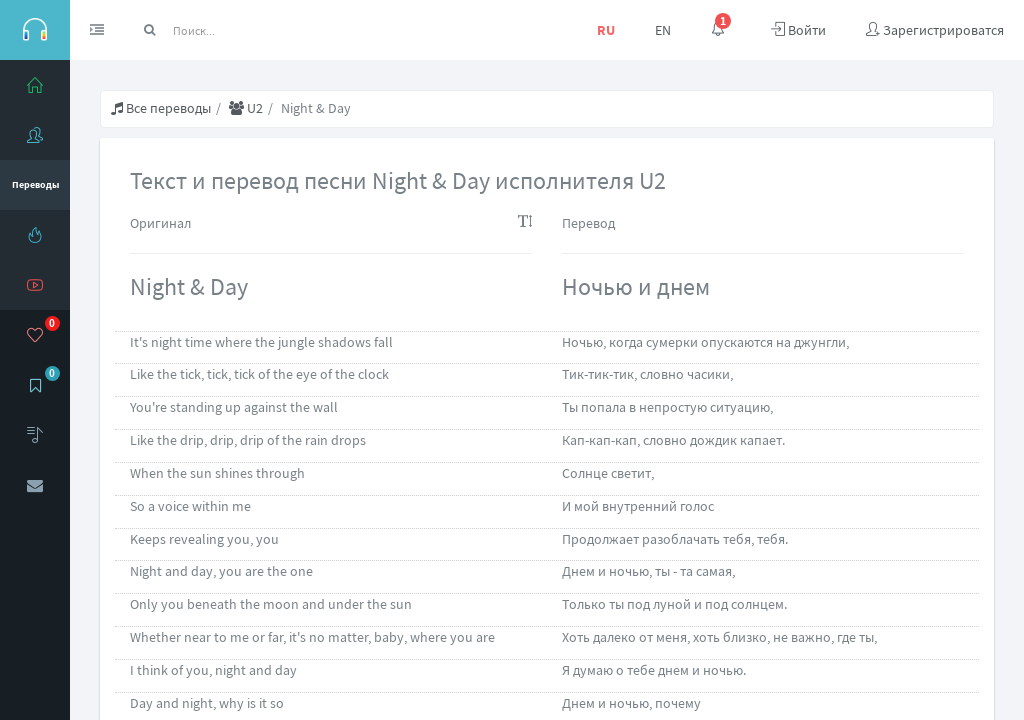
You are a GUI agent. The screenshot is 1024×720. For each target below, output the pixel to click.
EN (663, 30)
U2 (246, 108)
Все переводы (161, 108)
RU (606, 30)
